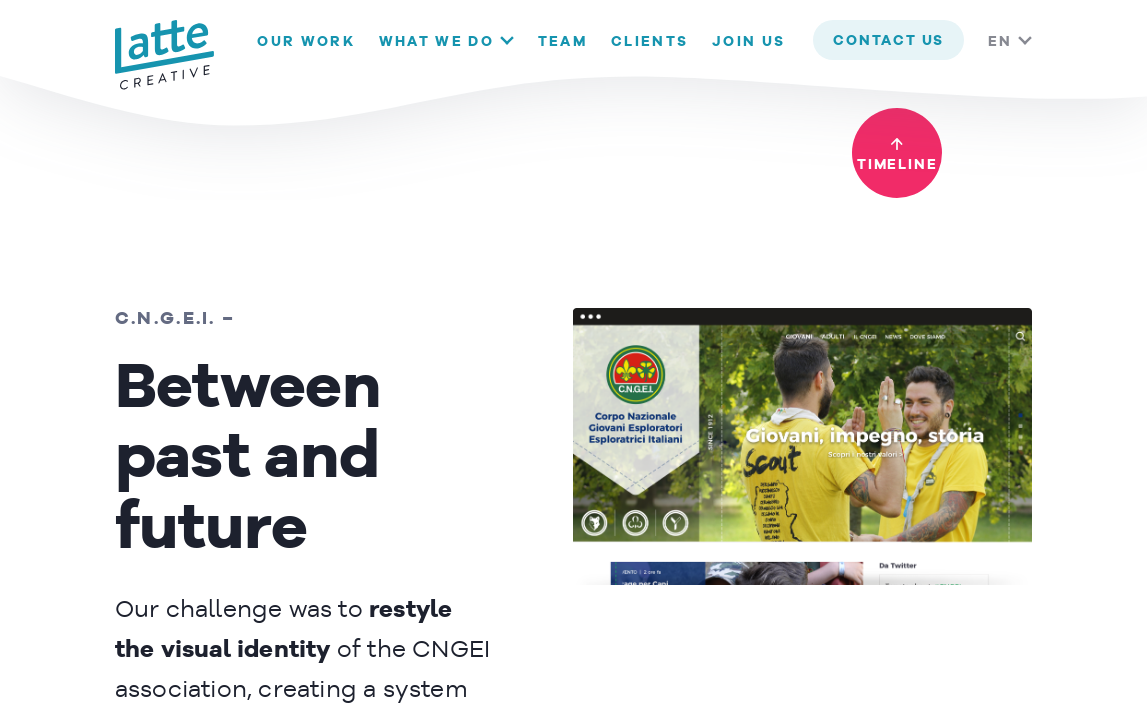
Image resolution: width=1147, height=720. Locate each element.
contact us (888, 41)
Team (562, 42)
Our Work (305, 42)
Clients (649, 42)
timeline (897, 165)
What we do (436, 42)
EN (1000, 42)
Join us (748, 42)
